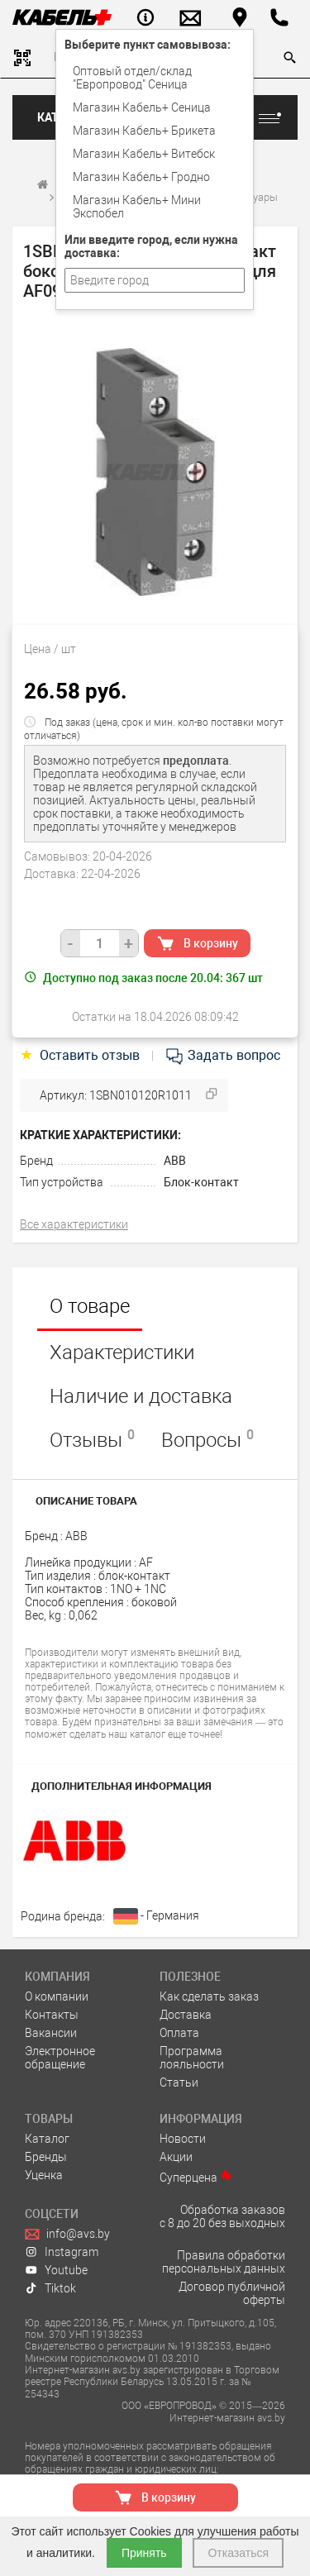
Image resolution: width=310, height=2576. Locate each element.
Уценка (44, 2175)
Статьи (179, 2082)
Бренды (46, 2156)
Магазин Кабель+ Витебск (144, 153)
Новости (183, 2138)
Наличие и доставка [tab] (141, 1396)
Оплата (179, 2032)
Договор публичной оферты (232, 2293)
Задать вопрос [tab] (222, 1055)
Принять (144, 2552)
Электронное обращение (60, 2057)
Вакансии (51, 2032)
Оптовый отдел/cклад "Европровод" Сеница (132, 77)
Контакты (52, 2014)
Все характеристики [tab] (74, 1224)
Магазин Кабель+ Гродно (141, 177)
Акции (176, 2156)
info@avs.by (67, 2233)
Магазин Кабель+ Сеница (142, 107)
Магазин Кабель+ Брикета (144, 130)
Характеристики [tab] (122, 1352)
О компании (56, 1996)
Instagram (61, 2252)
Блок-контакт (201, 1182)
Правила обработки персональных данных (223, 2262)
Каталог (47, 2138)
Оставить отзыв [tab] (81, 1055)
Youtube (56, 2270)
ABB (175, 1160)
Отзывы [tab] (92, 1439)
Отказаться (238, 2552)
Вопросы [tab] (207, 1439)
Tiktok (50, 2288)
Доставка (186, 2014)
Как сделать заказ (209, 1996)
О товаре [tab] (90, 1306)
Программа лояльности (192, 2057)
